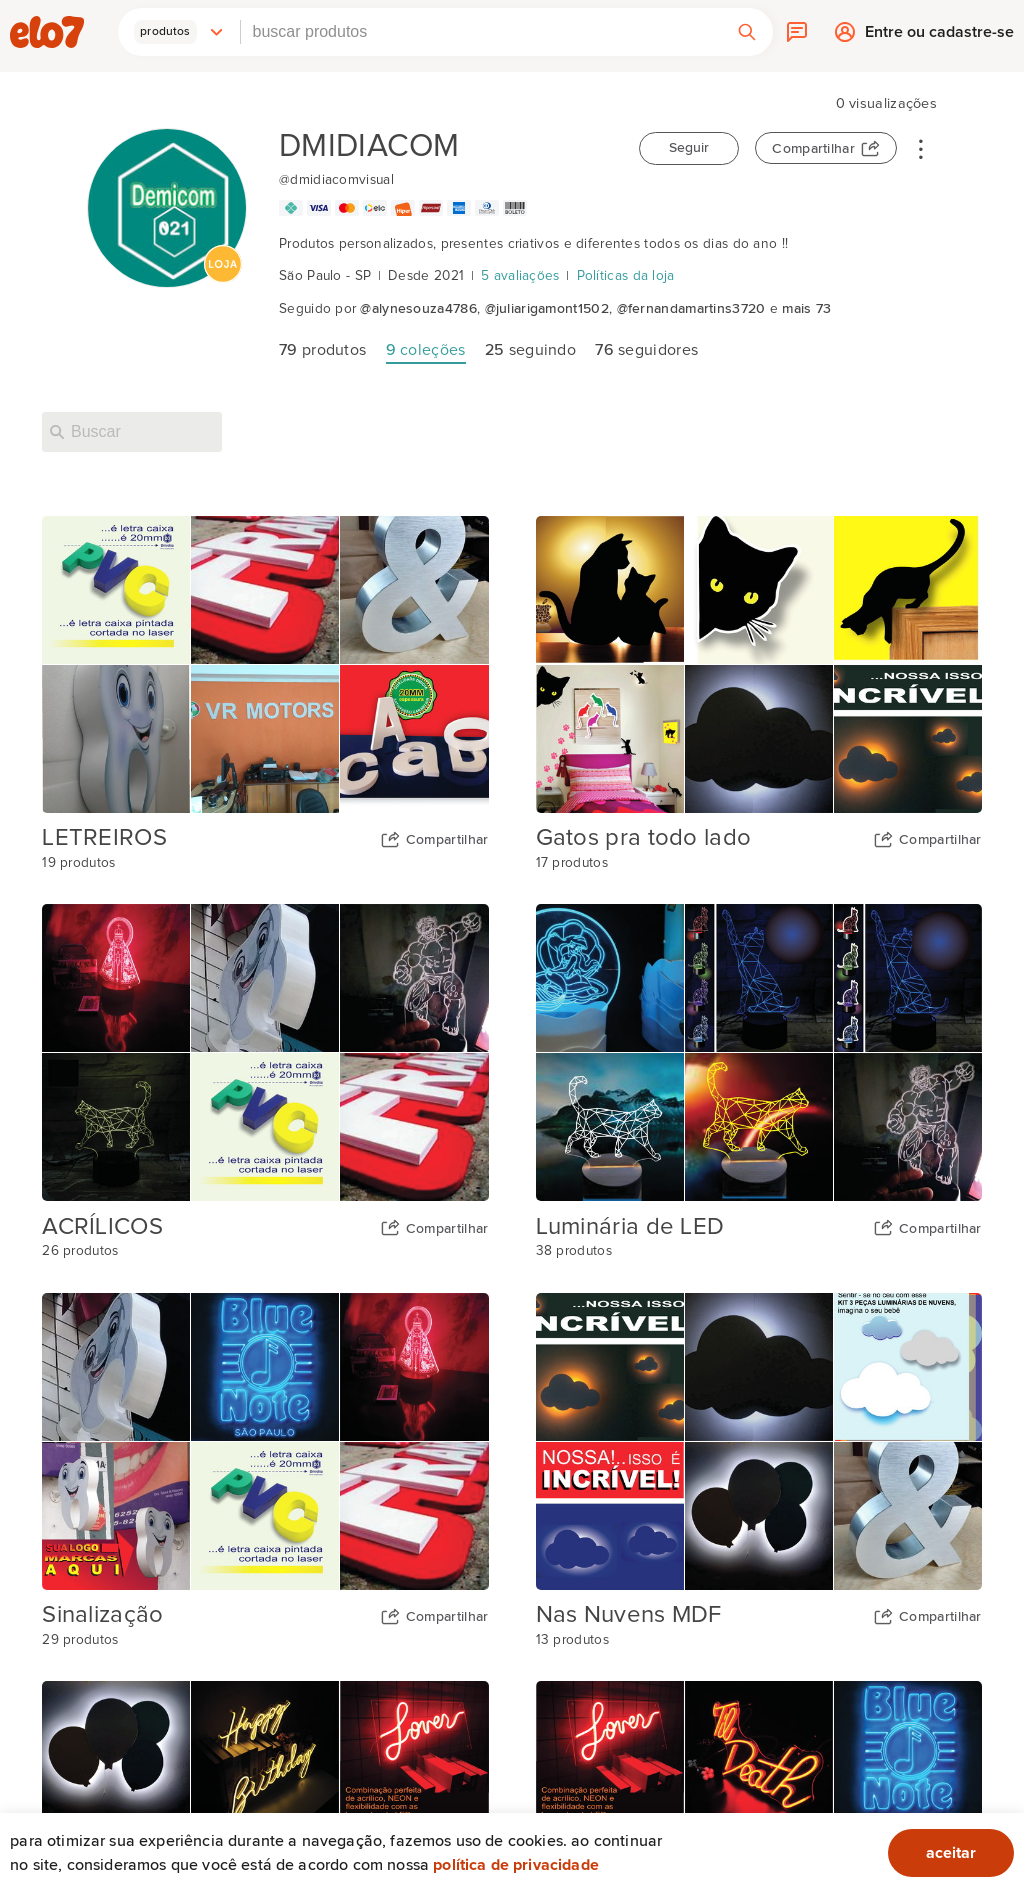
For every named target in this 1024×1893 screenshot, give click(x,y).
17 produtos (572, 863)
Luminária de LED (630, 1227)
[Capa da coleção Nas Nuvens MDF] (759, 1441)
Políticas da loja (626, 276)
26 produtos (80, 1251)
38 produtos (574, 1251)
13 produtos (572, 1640)
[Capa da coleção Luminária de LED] (759, 1052)
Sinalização (102, 1615)
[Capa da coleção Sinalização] (265, 1441)
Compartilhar (813, 149)
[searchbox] (481, 32)
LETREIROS (104, 838)
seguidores (646, 350)
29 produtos (80, 1640)
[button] (179, 32)
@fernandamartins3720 (691, 309)
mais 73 (806, 309)
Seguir (689, 148)
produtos (322, 350)
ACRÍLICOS (102, 1227)
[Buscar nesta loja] (132, 432)
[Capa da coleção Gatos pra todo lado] (759, 664)
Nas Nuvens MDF (629, 1615)
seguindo (530, 350)
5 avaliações (520, 276)
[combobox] (481, 32)
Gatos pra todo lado (644, 838)
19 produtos (78, 863)
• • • (921, 148)
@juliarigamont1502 (547, 309)
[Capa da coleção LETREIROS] (265, 664)
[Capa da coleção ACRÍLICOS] (265, 1052)
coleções (426, 350)
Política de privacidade (516, 1865)
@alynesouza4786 (418, 309)
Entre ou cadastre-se (939, 36)
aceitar (951, 1853)
